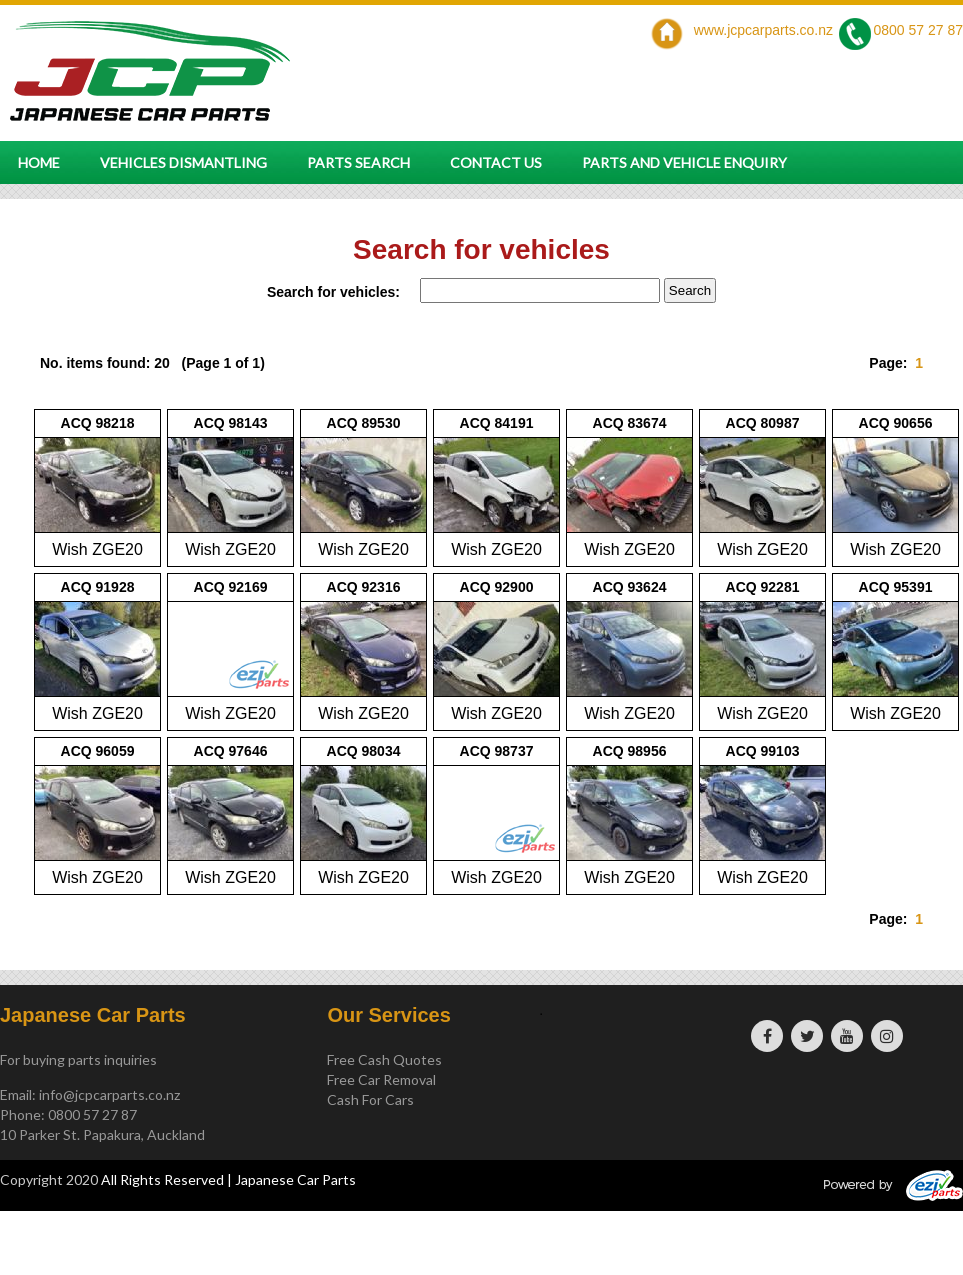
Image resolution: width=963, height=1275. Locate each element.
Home (39, 162)
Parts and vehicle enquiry (684, 162)
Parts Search (358, 162)
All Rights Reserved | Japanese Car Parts (228, 1179)
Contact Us (496, 162)
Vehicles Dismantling (183, 162)
